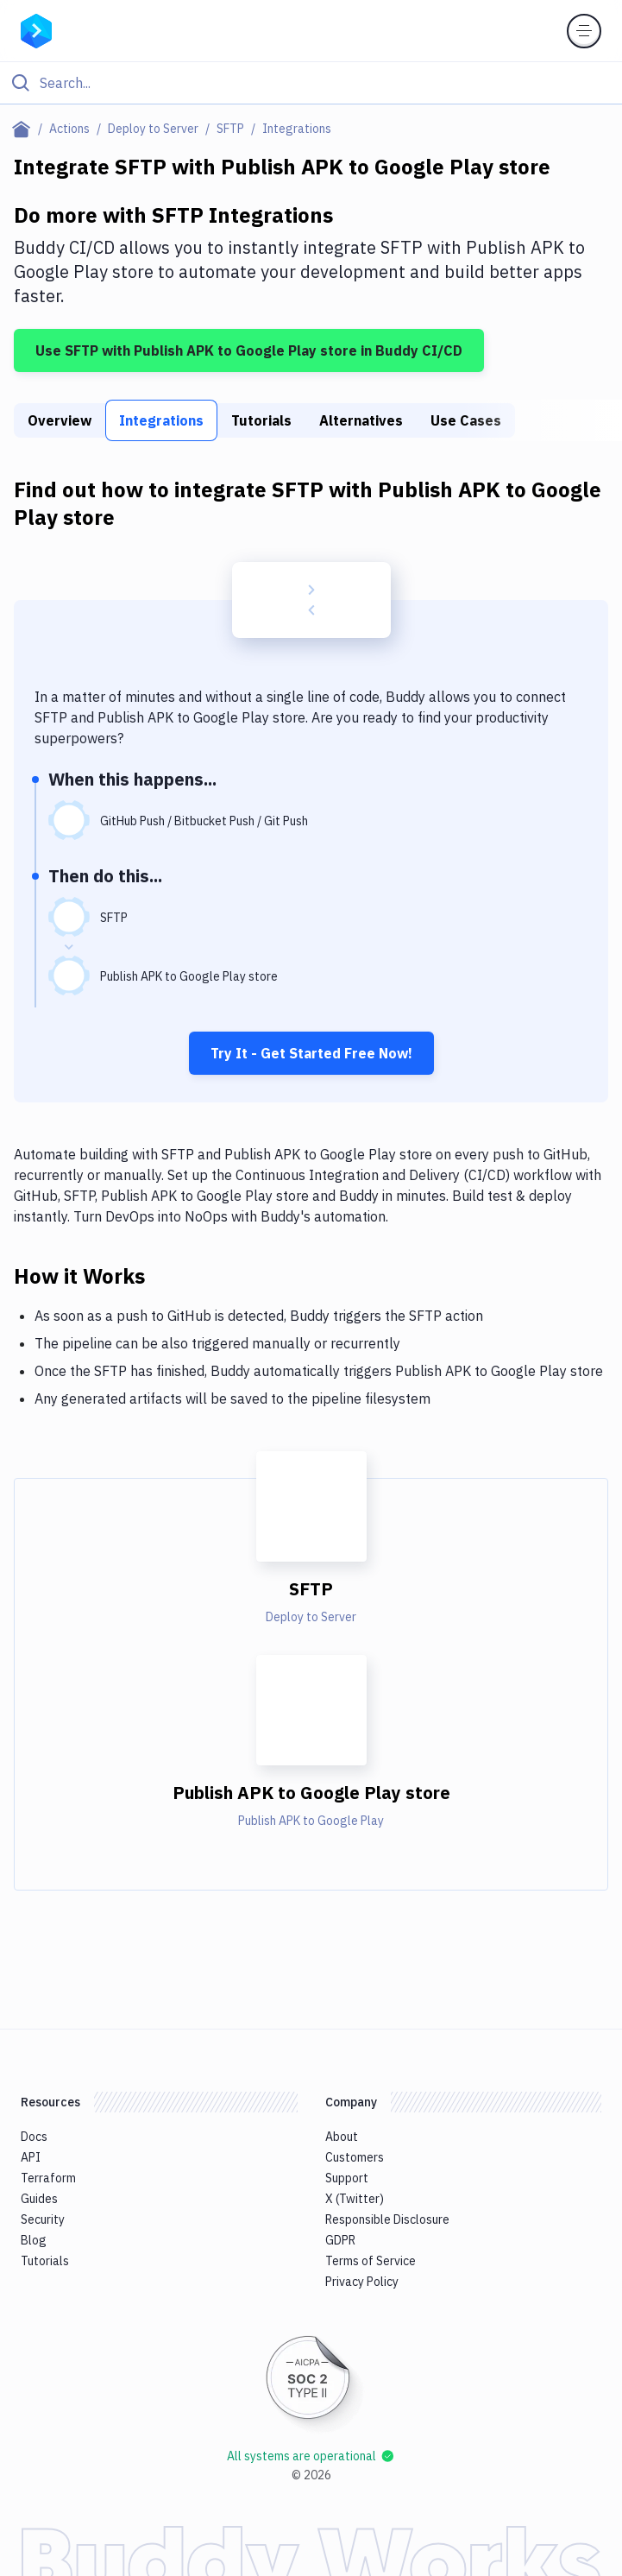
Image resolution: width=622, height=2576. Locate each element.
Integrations (161, 420)
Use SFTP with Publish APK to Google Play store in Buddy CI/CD (248, 350)
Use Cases (465, 420)
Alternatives (361, 420)
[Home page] (24, 128)
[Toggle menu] (584, 31)
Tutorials (261, 420)
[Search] (325, 83)
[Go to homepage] (36, 29)
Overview (59, 420)
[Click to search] (311, 83)
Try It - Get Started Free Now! (311, 1053)
